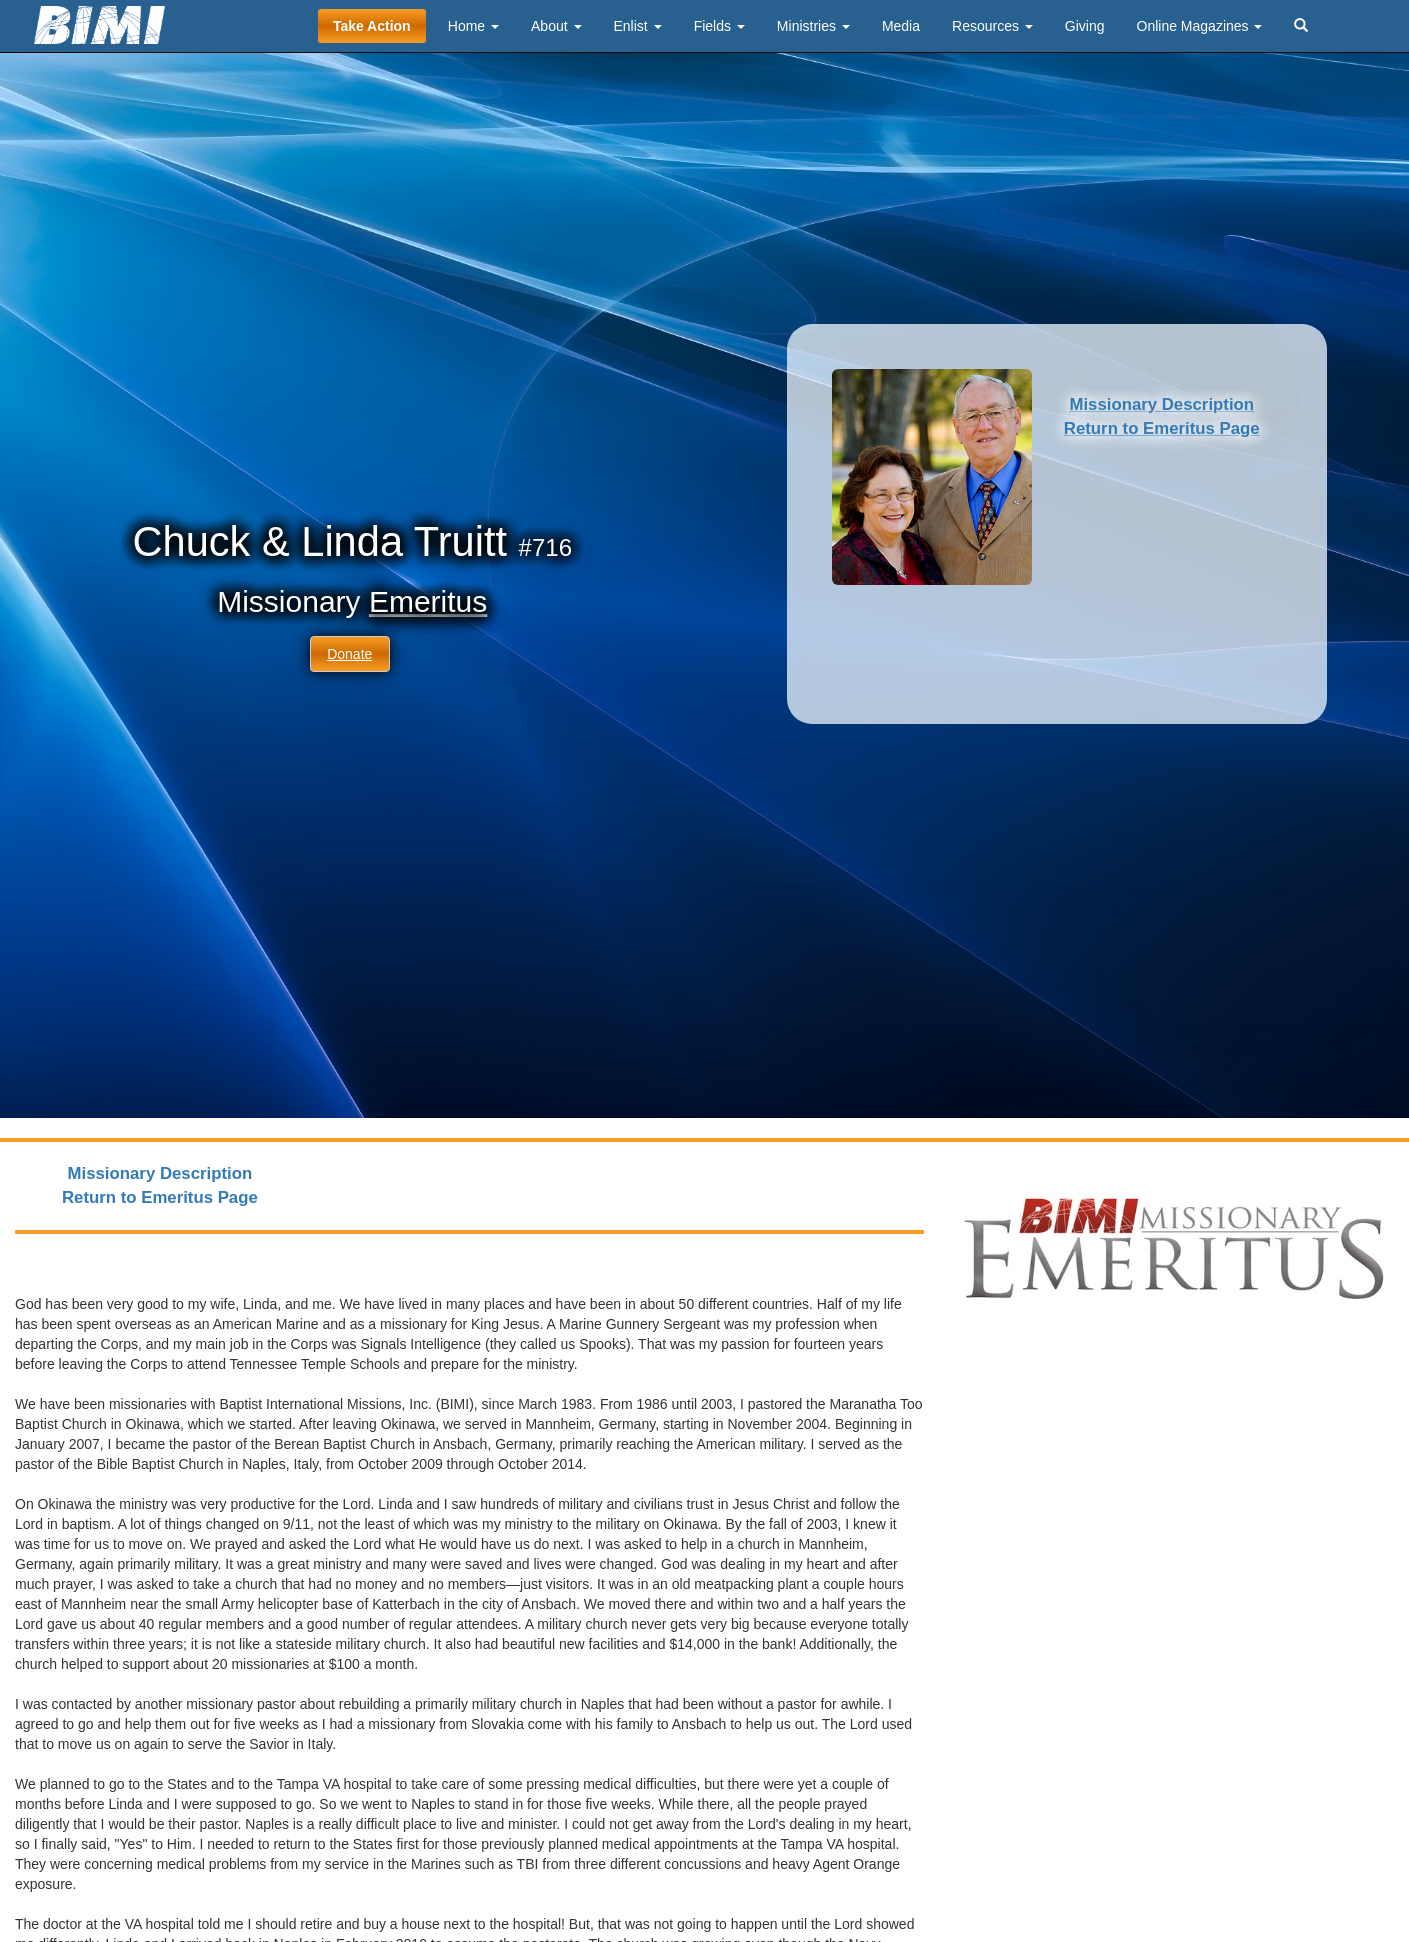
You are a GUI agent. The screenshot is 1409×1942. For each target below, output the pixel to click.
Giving (1085, 26)
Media (901, 26)
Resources (992, 26)
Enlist (638, 26)
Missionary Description (1161, 404)
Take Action (372, 26)
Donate (349, 654)
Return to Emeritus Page (1162, 428)
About (556, 26)
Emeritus (428, 601)
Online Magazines (1200, 26)
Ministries (813, 26)
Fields (719, 26)
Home (473, 26)
